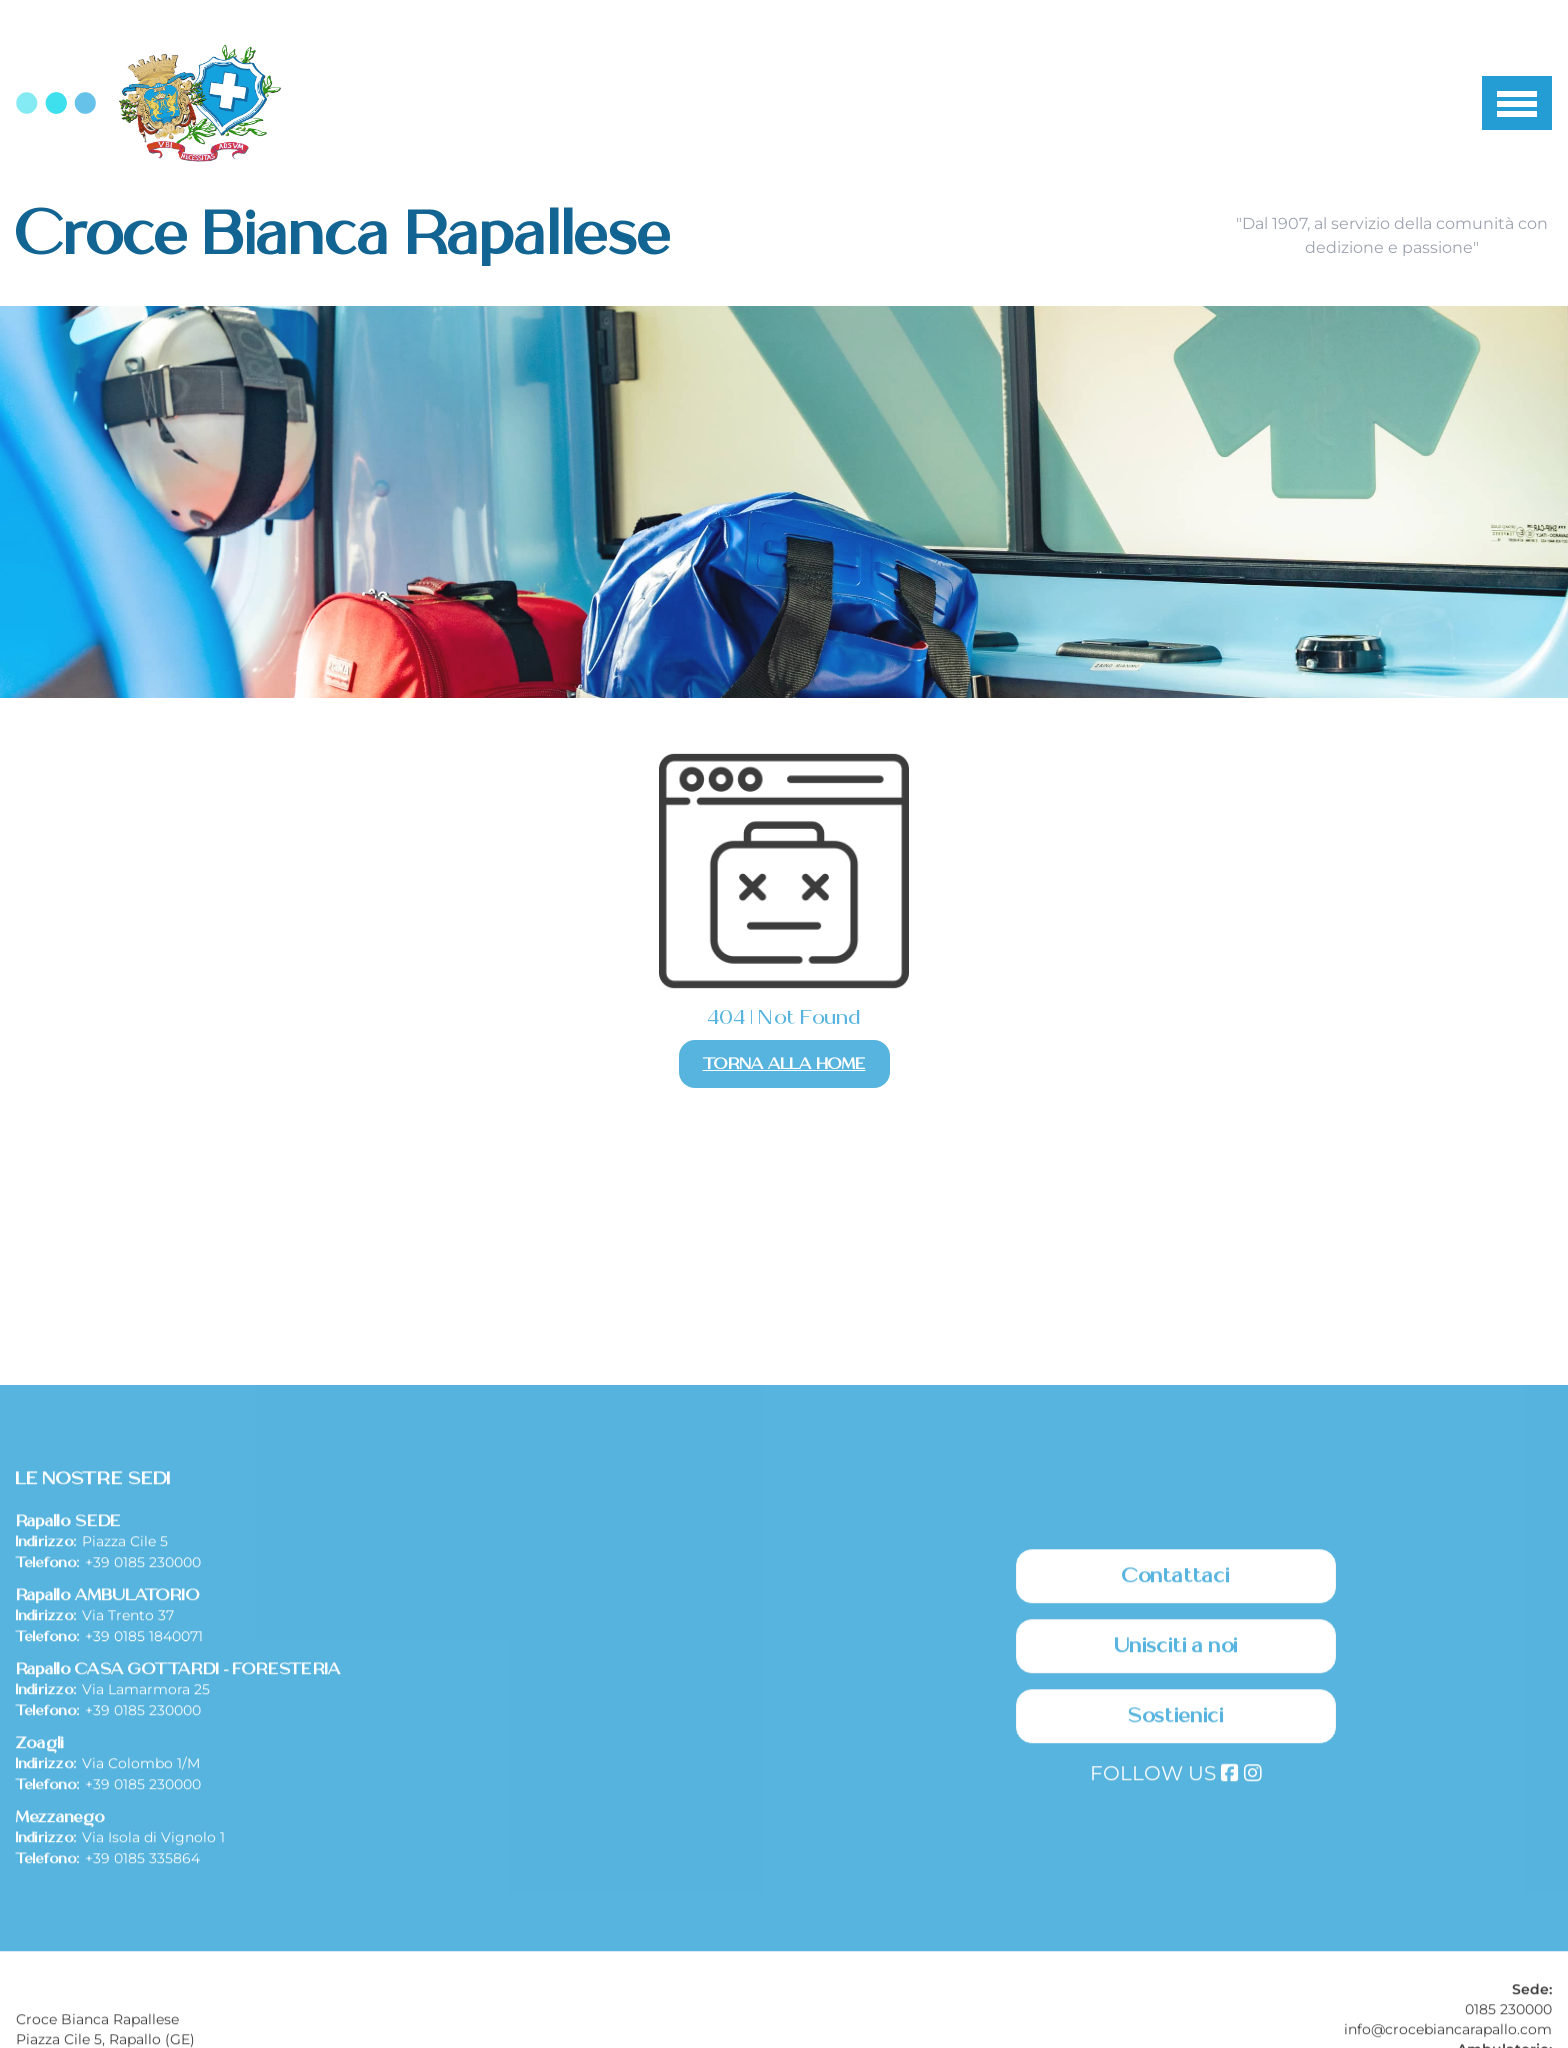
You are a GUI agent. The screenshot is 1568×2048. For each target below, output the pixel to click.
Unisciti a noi (1176, 1838)
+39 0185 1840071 (144, 1828)
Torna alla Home (784, 1064)
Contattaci (1176, 1768)
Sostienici (1176, 1908)
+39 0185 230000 (143, 1754)
